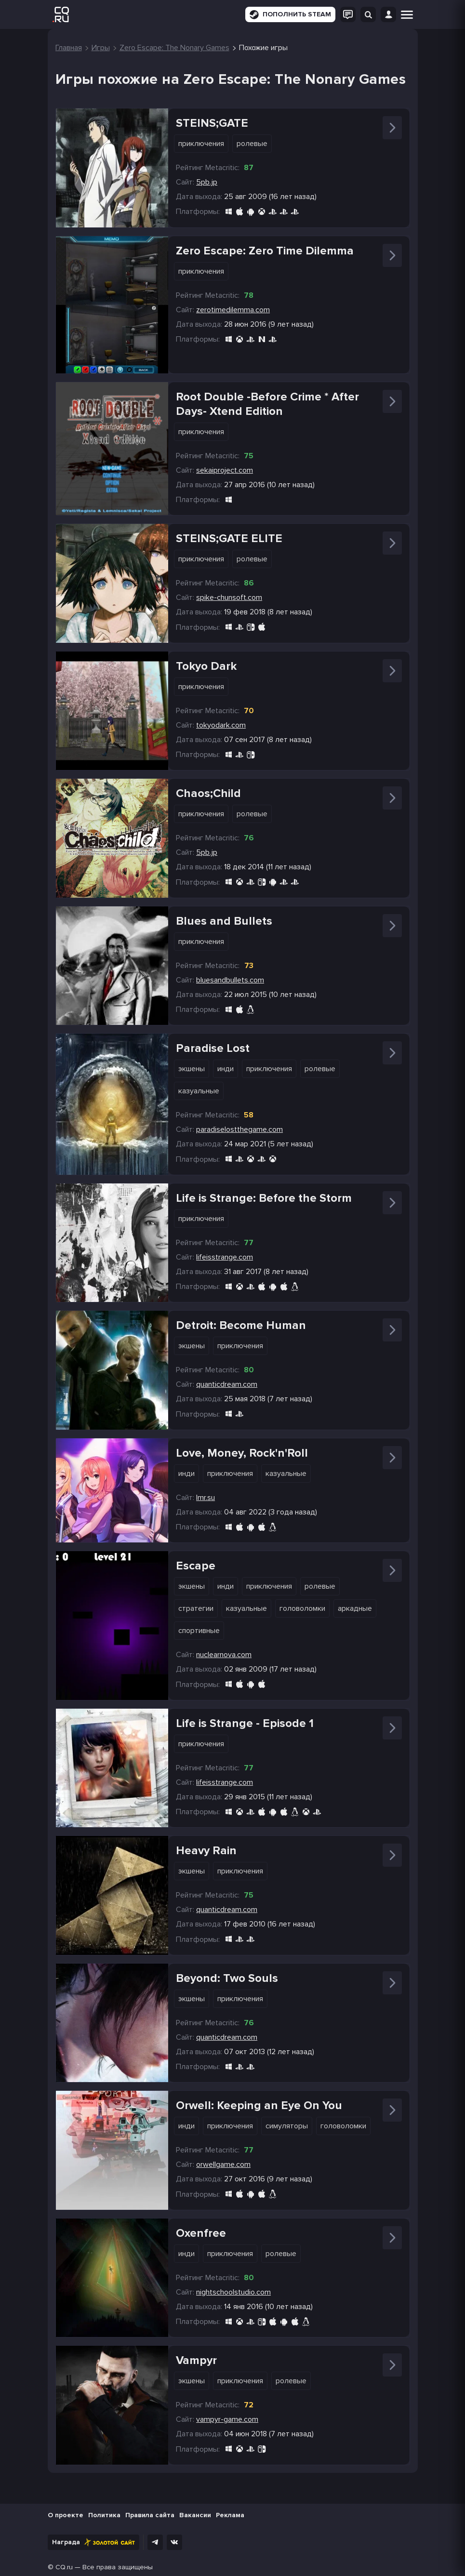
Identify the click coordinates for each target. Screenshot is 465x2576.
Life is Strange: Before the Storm (264, 1198)
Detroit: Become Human (241, 1325)
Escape (195, 1566)
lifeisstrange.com (224, 1257)
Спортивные (199, 1630)
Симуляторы (287, 2126)
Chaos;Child (208, 793)
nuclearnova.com (224, 1655)
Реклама (230, 2515)
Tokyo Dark (206, 666)
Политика (104, 2515)
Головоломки (302, 1608)
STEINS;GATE (212, 123)
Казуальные (198, 1091)
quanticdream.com (226, 1384)
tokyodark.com (221, 725)
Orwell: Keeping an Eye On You (259, 2105)
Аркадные (355, 1608)
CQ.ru (64, 2567)
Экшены (191, 1069)
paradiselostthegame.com (239, 1129)
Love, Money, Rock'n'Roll (242, 1453)
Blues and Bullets (224, 921)
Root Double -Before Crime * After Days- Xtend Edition (267, 404)
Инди (225, 1069)
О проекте (65, 2515)
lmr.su (205, 1497)
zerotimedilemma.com (233, 310)
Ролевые (252, 143)
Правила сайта (149, 2515)
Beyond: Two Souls (227, 1978)
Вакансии (195, 2515)
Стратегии (195, 1608)
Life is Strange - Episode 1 (245, 1723)
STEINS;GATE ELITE (229, 538)
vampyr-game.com (227, 2419)
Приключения (201, 143)
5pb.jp (206, 182)
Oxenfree (201, 2233)
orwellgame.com (223, 2164)
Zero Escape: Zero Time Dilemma (265, 251)
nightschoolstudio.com (233, 2292)
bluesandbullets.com (230, 980)
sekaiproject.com (224, 470)
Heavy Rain (206, 1851)
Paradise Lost (213, 1048)
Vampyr (196, 2360)
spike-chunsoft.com (229, 597)
